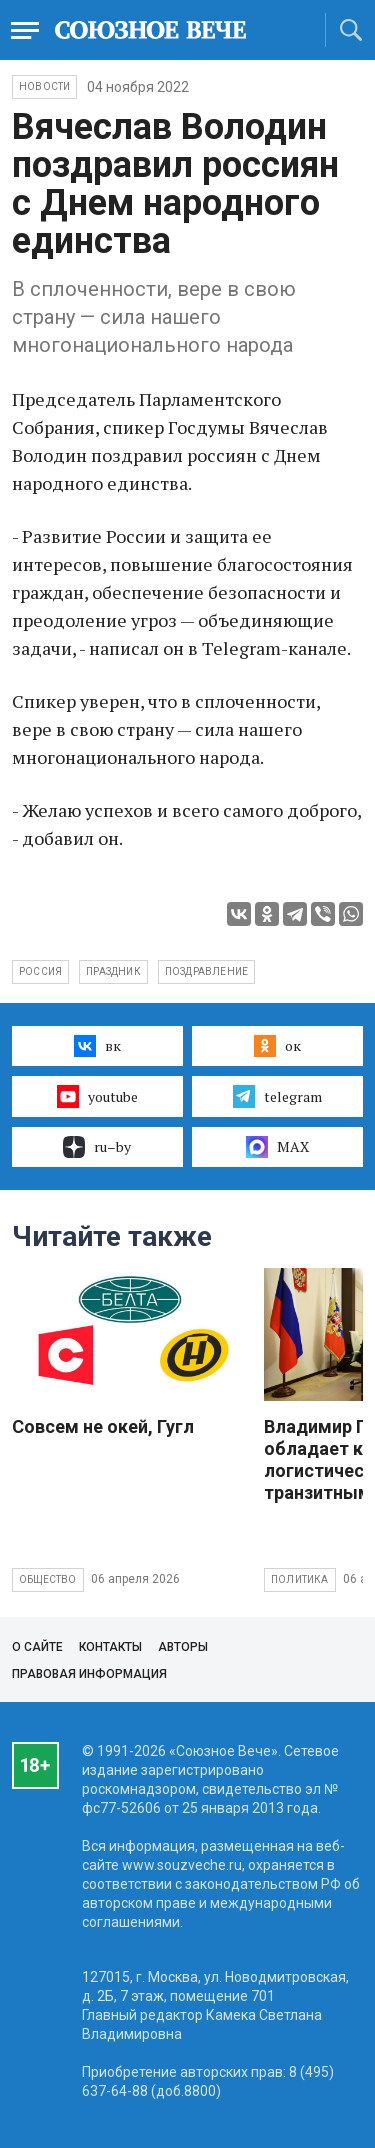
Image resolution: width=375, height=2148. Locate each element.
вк (97, 1046)
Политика (300, 1579)
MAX (277, 1147)
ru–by (97, 1147)
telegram (277, 1096)
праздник (113, 971)
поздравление (206, 971)
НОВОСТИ (44, 86)
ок (277, 1046)
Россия (40, 971)
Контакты (110, 1647)
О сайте (37, 1647)
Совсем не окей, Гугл (103, 1426)
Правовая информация (89, 1674)
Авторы (183, 1647)
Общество (48, 1579)
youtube (97, 1096)
